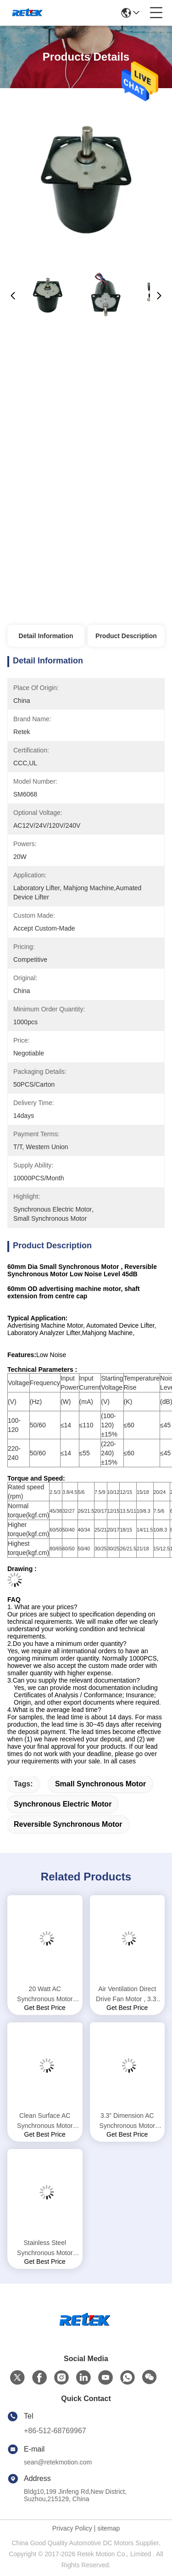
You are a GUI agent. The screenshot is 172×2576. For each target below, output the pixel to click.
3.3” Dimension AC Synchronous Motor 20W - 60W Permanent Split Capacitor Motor (127, 2121)
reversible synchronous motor (68, 1824)
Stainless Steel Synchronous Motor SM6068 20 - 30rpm (45, 2248)
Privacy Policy (72, 2528)
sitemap (108, 2528)
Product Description (126, 636)
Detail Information (46, 636)
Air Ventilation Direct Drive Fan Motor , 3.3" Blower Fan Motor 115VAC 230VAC (127, 1994)
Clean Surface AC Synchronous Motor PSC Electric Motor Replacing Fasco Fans (45, 2121)
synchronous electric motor (62, 1804)
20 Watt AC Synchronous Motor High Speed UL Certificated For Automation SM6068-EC (45, 1994)
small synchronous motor (100, 1784)
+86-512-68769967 (55, 2431)
